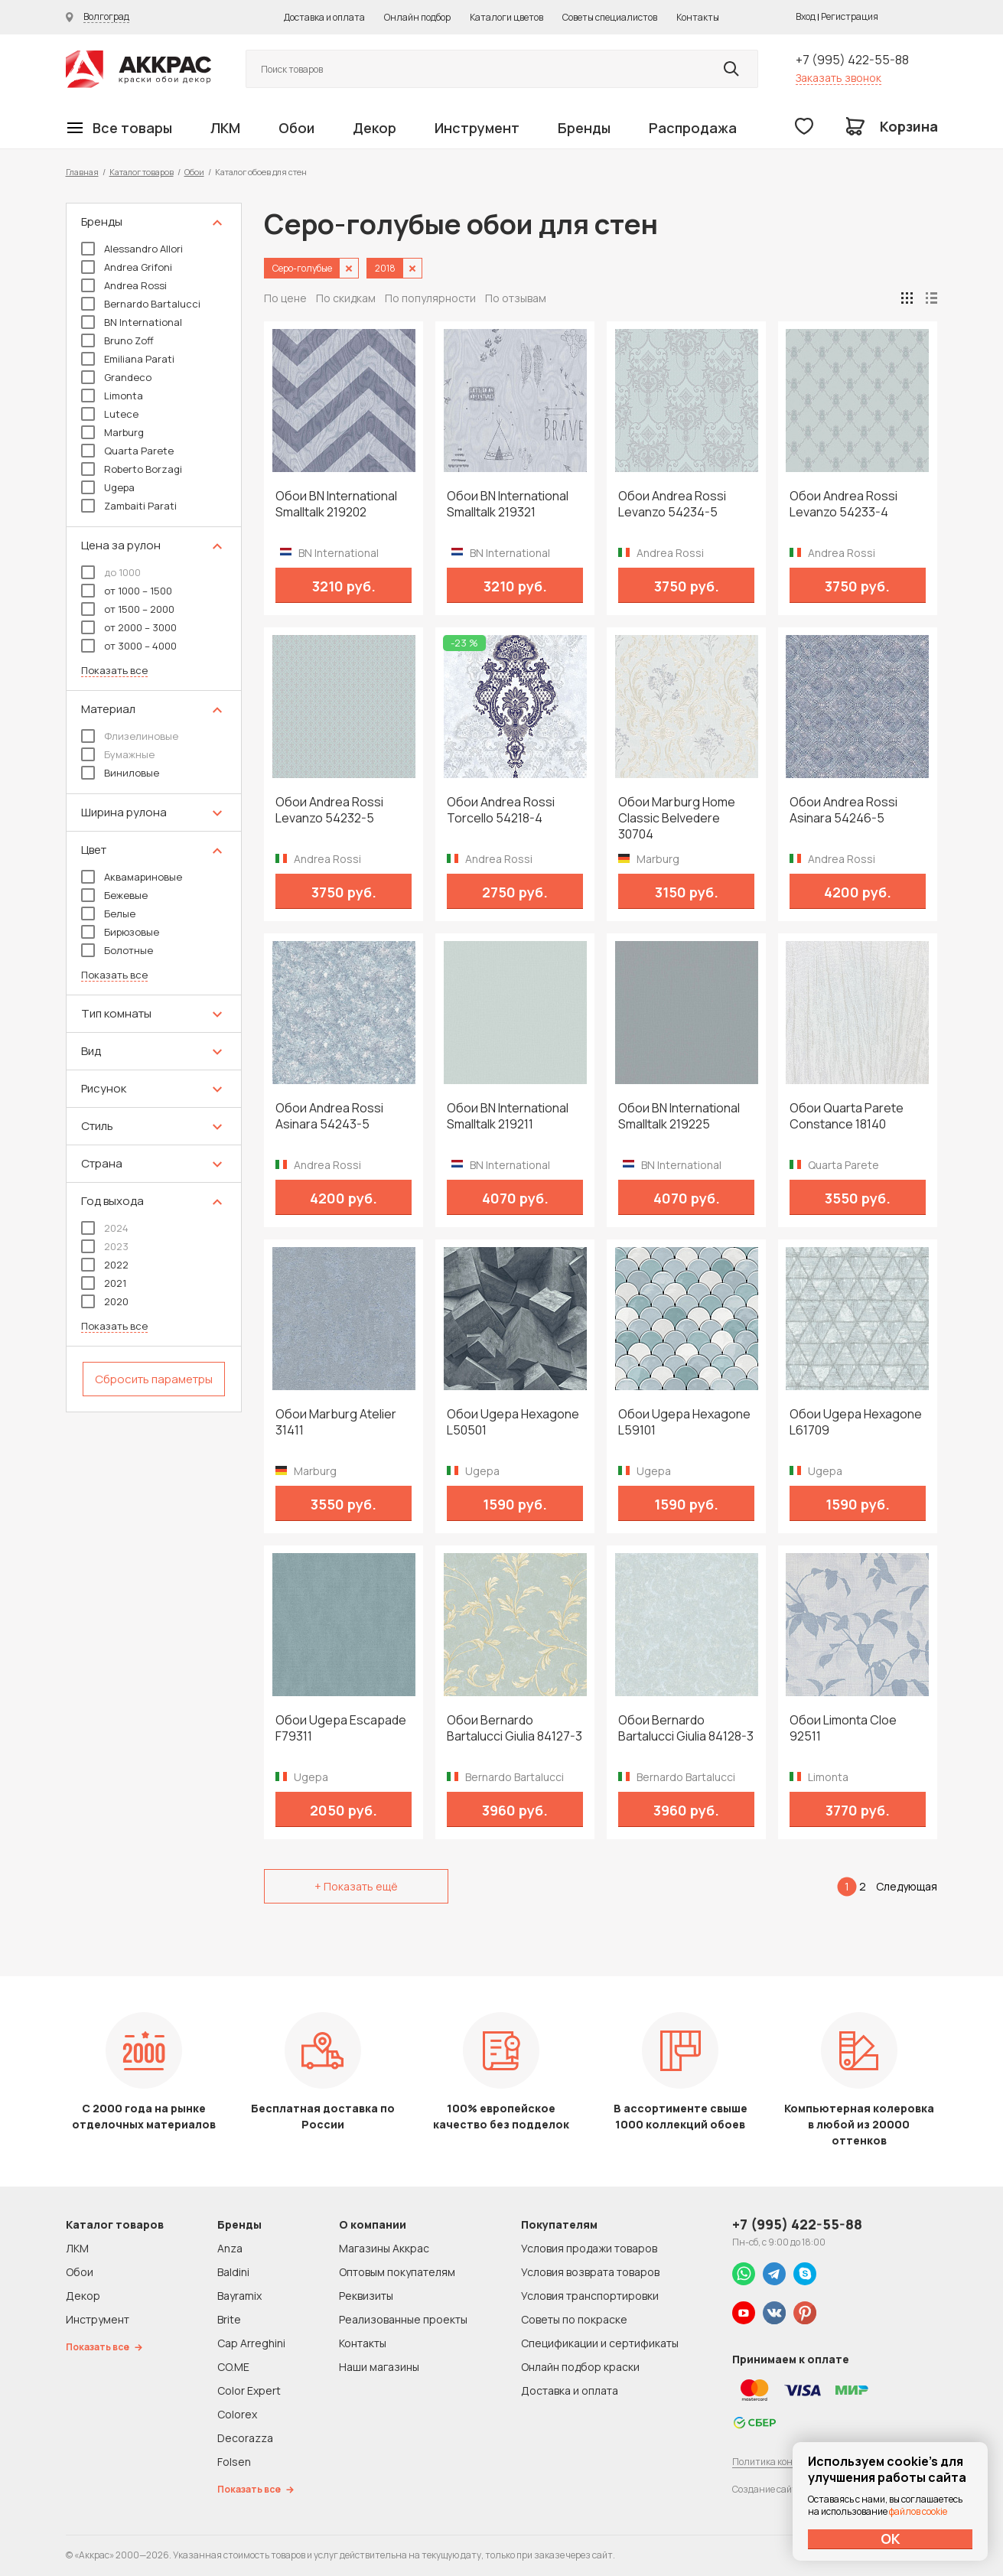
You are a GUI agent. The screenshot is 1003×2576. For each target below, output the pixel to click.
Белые (108, 913)
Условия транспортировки (590, 2295)
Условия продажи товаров (589, 2248)
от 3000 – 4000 (129, 646)
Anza (230, 2248)
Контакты (697, 17)
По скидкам (346, 298)
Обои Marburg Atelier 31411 (335, 1422)
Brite (229, 2319)
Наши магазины (379, 2366)
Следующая (906, 1886)
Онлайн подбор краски (580, 2366)
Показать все (114, 670)
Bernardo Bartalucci (140, 304)
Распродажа (693, 128)
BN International (131, 322)
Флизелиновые (129, 736)
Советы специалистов (609, 17)
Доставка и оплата (324, 17)
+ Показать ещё (356, 1886)
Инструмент (477, 128)
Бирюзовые (120, 932)
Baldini (233, 2272)
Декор (374, 128)
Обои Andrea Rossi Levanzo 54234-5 (672, 504)
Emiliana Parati (127, 359)
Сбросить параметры (154, 1379)
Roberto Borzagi (131, 469)
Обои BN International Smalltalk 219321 (507, 504)
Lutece (109, 414)
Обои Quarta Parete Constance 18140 (847, 1116)
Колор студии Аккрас (138, 69)
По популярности (430, 298)
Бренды (584, 128)
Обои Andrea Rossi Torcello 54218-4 (501, 810)
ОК (890, 2538)
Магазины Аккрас (384, 2248)
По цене (285, 298)
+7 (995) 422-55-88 (852, 59)
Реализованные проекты (403, 2319)
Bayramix (239, 2295)
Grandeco (116, 377)
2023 (105, 1246)
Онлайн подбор (417, 17)
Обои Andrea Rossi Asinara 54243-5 (329, 1116)
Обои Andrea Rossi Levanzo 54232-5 (329, 810)
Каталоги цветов (506, 17)
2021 (103, 1283)
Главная (82, 171)
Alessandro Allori (132, 249)
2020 (105, 1301)
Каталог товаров (141, 171)
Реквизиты (366, 2295)
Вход (806, 16)
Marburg (112, 432)
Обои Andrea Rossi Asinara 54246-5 (843, 810)
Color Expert (249, 2390)
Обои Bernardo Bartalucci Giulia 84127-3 (514, 1728)
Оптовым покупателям (397, 2272)
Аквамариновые (131, 877)
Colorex (237, 2414)
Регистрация (849, 16)
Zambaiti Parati (129, 506)
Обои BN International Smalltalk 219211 (507, 1116)
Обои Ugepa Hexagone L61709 (856, 1422)
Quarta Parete (127, 451)
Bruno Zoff (117, 340)
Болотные (117, 950)
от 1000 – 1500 (126, 591)
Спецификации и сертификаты (600, 2343)
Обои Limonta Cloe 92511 (843, 1728)
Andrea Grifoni (126, 267)
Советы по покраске (574, 2319)
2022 (105, 1265)
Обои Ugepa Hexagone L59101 (684, 1422)
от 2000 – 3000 (129, 627)
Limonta (112, 395)
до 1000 (111, 572)
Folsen (234, 2461)
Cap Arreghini (251, 2343)
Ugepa (108, 487)
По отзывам (515, 298)
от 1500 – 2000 (127, 609)
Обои (296, 128)
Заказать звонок (838, 77)
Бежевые (114, 895)
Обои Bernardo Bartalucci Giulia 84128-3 (686, 1728)
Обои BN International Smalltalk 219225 (679, 1116)
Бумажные (118, 754)
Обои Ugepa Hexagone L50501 (513, 1422)
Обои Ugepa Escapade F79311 (340, 1728)
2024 (105, 1228)
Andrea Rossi (124, 285)
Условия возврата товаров (590, 2272)
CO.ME (233, 2366)
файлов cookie (918, 2511)
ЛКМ (225, 128)
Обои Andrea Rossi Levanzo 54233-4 (843, 504)
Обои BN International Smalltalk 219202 (336, 504)
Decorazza (245, 2438)
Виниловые (120, 773)
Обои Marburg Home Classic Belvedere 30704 (676, 818)
